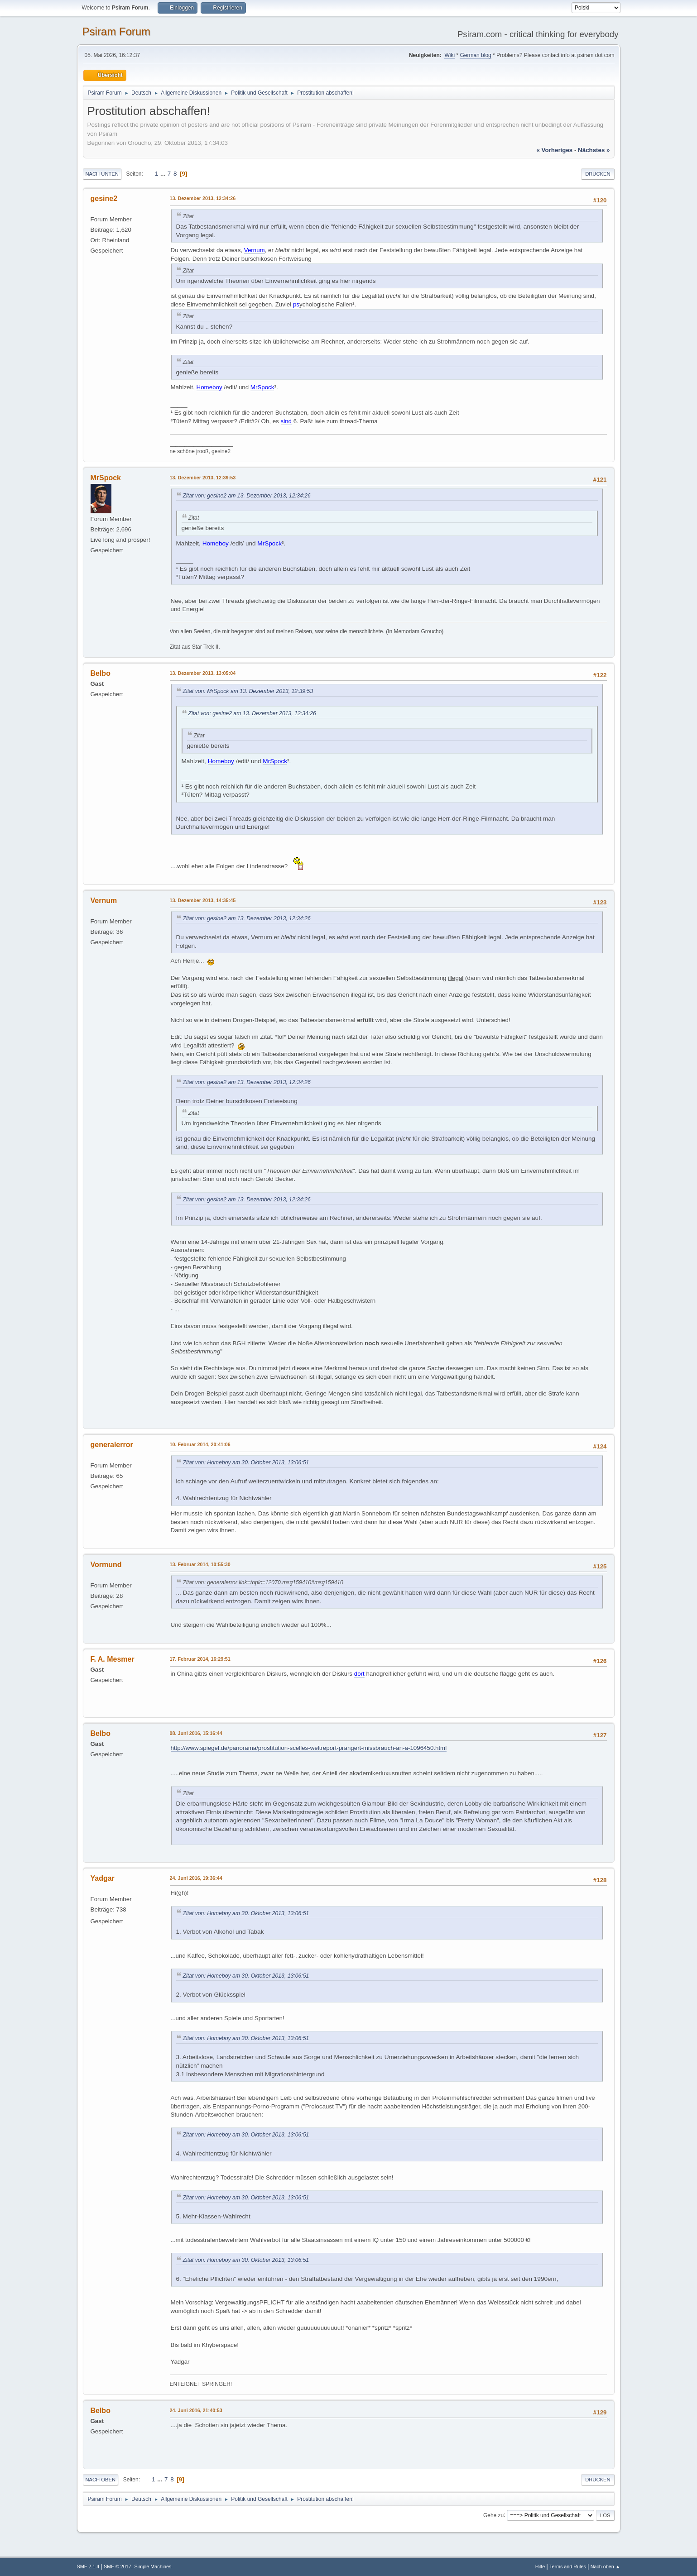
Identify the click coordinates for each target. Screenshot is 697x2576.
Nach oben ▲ (605, 2566)
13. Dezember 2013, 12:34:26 (203, 198)
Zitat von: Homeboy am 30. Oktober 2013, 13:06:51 (246, 1462)
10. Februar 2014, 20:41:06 (200, 1444)
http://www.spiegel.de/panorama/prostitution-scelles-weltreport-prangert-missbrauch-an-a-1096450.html (309, 1747)
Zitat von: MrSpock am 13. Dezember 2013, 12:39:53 (248, 691)
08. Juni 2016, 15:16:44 (196, 1733)
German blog (475, 55)
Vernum (104, 900)
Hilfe (540, 2566)
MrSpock (106, 478)
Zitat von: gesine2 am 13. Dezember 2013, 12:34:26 (247, 495)
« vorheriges (554, 150)
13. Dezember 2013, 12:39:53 (203, 477)
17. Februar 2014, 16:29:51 (200, 1659)
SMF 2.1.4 (88, 2566)
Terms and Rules (567, 2566)
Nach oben (101, 2479)
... (163, 173)
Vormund (106, 1564)
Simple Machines (152, 2566)
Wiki (449, 55)
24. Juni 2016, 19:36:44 (196, 1878)
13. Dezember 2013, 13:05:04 (203, 673)
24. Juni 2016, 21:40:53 (196, 2410)
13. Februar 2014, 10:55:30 (200, 1564)
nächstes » (594, 150)
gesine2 (104, 198)
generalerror (112, 1444)
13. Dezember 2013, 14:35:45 (203, 900)
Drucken (597, 174)
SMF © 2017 (117, 2566)
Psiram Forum (116, 31)
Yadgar (103, 1878)
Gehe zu (493, 2515)
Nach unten (102, 174)
